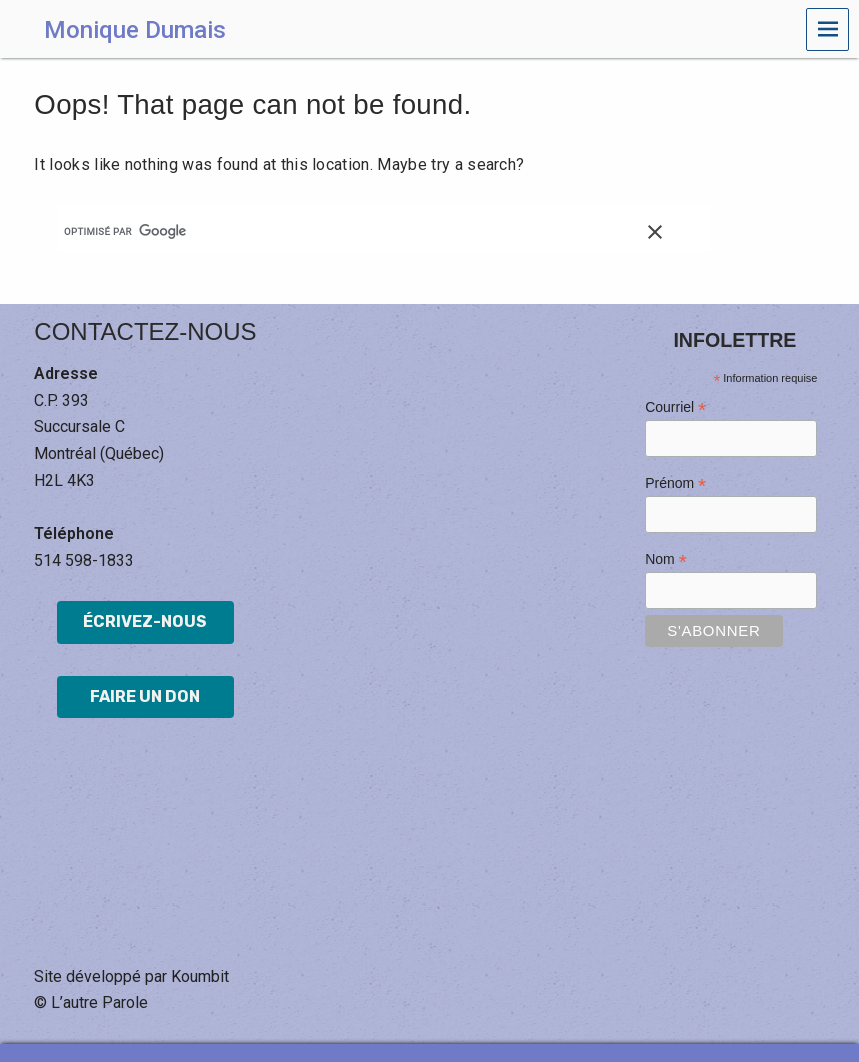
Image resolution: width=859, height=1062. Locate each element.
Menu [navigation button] (828, 29)
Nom (666, 559)
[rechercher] (366, 231)
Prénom (675, 483)
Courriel (675, 407)
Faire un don (145, 696)
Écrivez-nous (145, 621)
